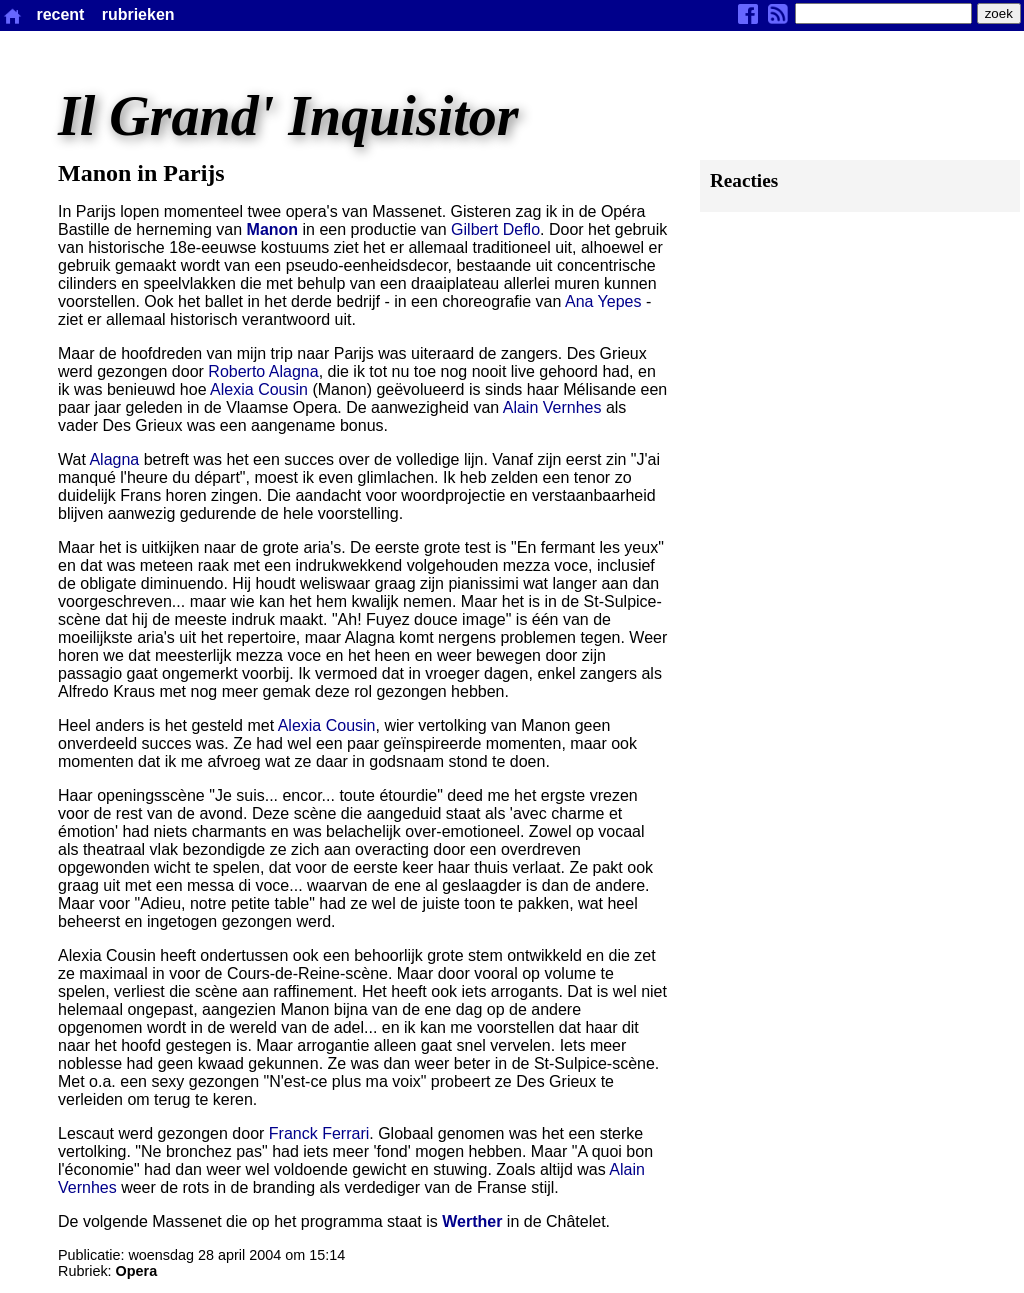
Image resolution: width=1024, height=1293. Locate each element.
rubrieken (138, 14)
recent (60, 14)
